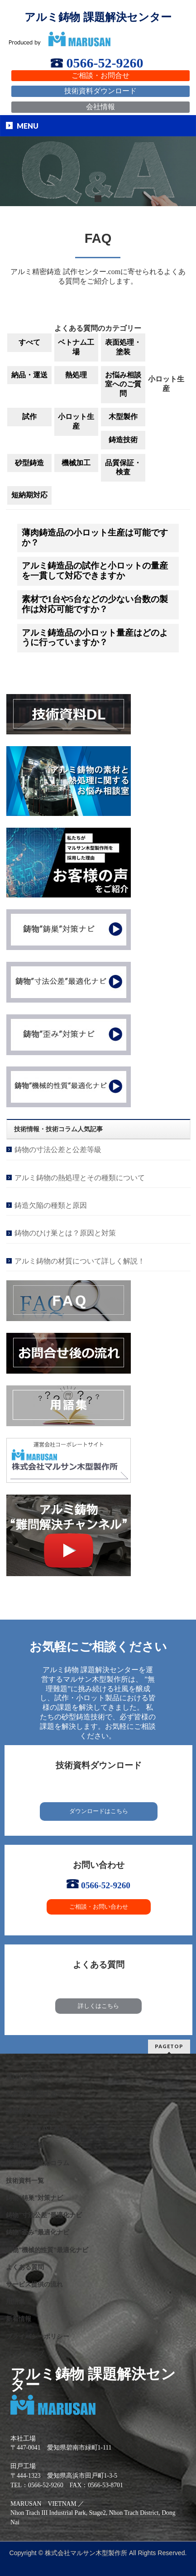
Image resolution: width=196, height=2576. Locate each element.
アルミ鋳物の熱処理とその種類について (79, 1178)
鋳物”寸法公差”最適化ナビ (44, 2215)
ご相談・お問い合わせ (98, 1907)
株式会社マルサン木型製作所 (86, 2553)
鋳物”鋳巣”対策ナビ (34, 2198)
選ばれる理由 (25, 2076)
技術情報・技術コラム (37, 2163)
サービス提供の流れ (34, 2284)
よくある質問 (25, 2267)
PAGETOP (169, 2046)
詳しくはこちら (98, 2006)
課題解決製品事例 (31, 2111)
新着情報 (18, 2319)
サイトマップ (25, 2353)
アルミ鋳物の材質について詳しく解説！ (79, 1261)
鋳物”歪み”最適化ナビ (37, 2232)
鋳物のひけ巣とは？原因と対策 (65, 1233)
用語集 (15, 2301)
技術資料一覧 (25, 2180)
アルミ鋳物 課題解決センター (98, 17)
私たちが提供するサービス (44, 2093)
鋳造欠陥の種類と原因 (50, 1205)
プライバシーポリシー (37, 2336)
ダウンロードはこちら (98, 1811)
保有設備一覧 (25, 2145)
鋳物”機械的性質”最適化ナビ (47, 2250)
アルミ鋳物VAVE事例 (36, 2128)
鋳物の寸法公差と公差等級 (57, 1149)
